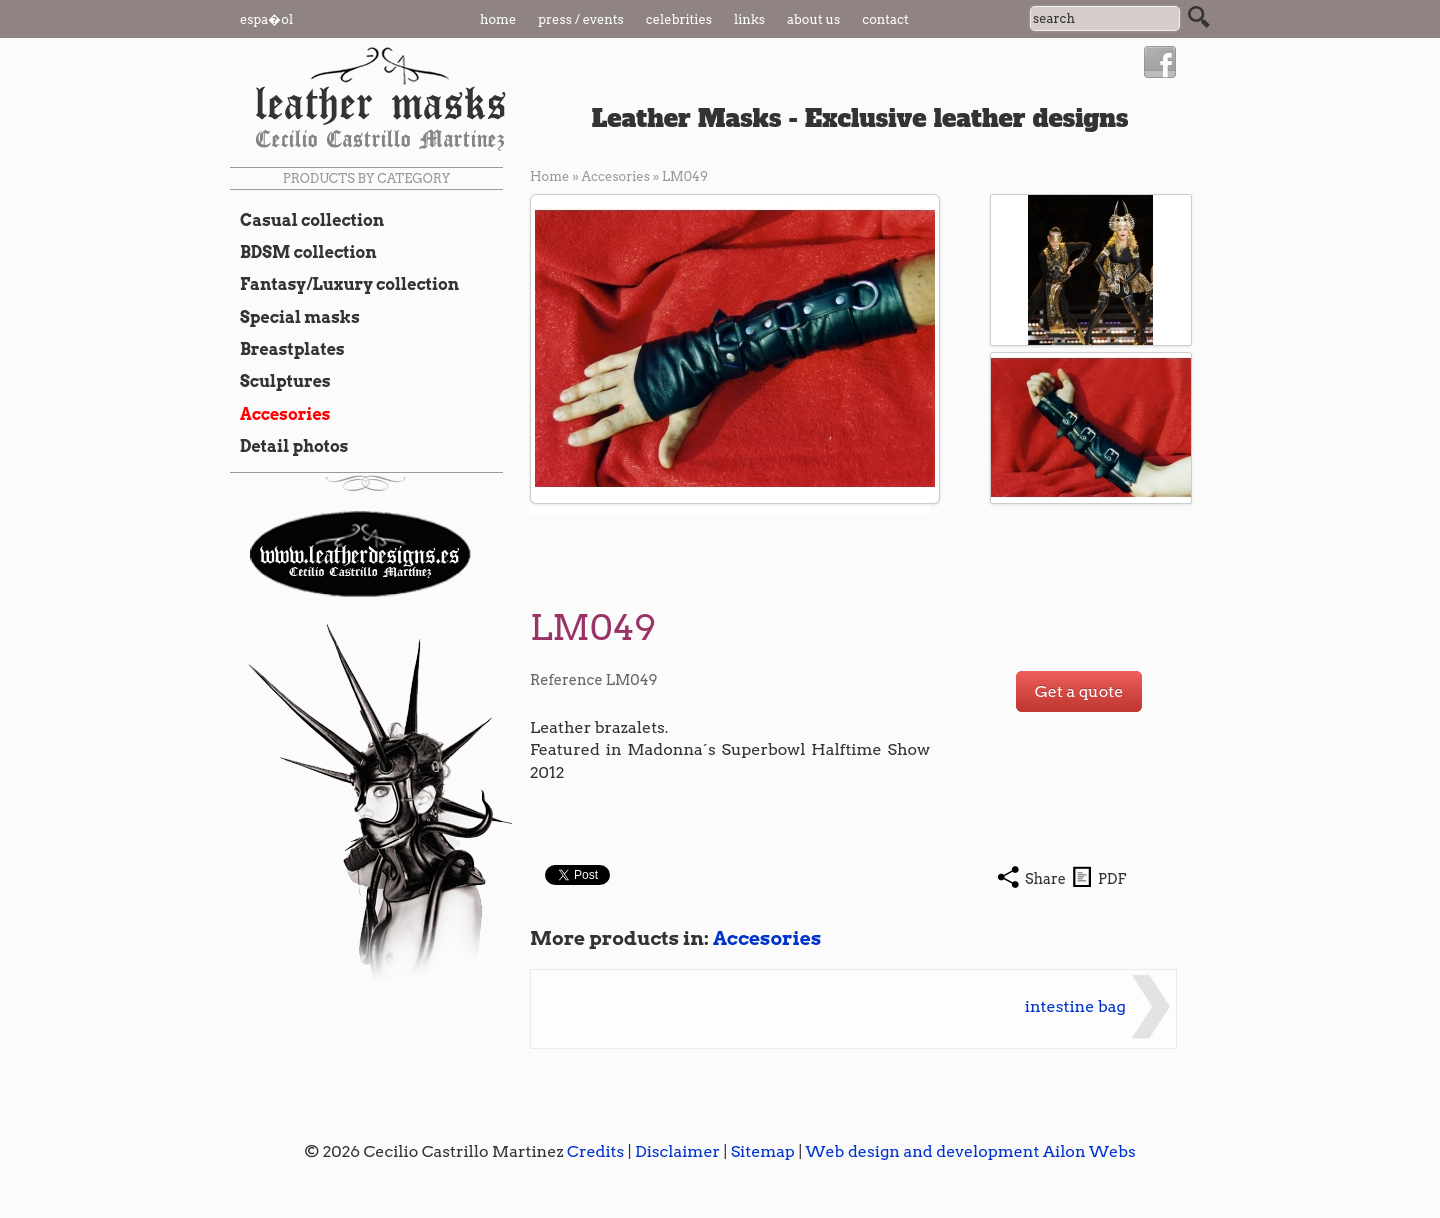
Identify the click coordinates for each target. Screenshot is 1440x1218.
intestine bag (1075, 1006)
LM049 (685, 176)
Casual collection (307, 220)
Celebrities (679, 19)
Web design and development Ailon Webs (970, 1151)
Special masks (295, 317)
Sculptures (280, 381)
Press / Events (581, 19)
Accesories (280, 414)
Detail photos (289, 446)
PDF (1112, 879)
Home (498, 19)
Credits (595, 1151)
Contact (885, 19)
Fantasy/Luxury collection (344, 284)
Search (1199, 17)
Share (1045, 879)
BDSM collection (303, 252)
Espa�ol (266, 19)
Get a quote (1079, 691)
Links (749, 19)
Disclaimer (677, 1151)
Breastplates (287, 349)
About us (813, 19)
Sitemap (763, 1151)
